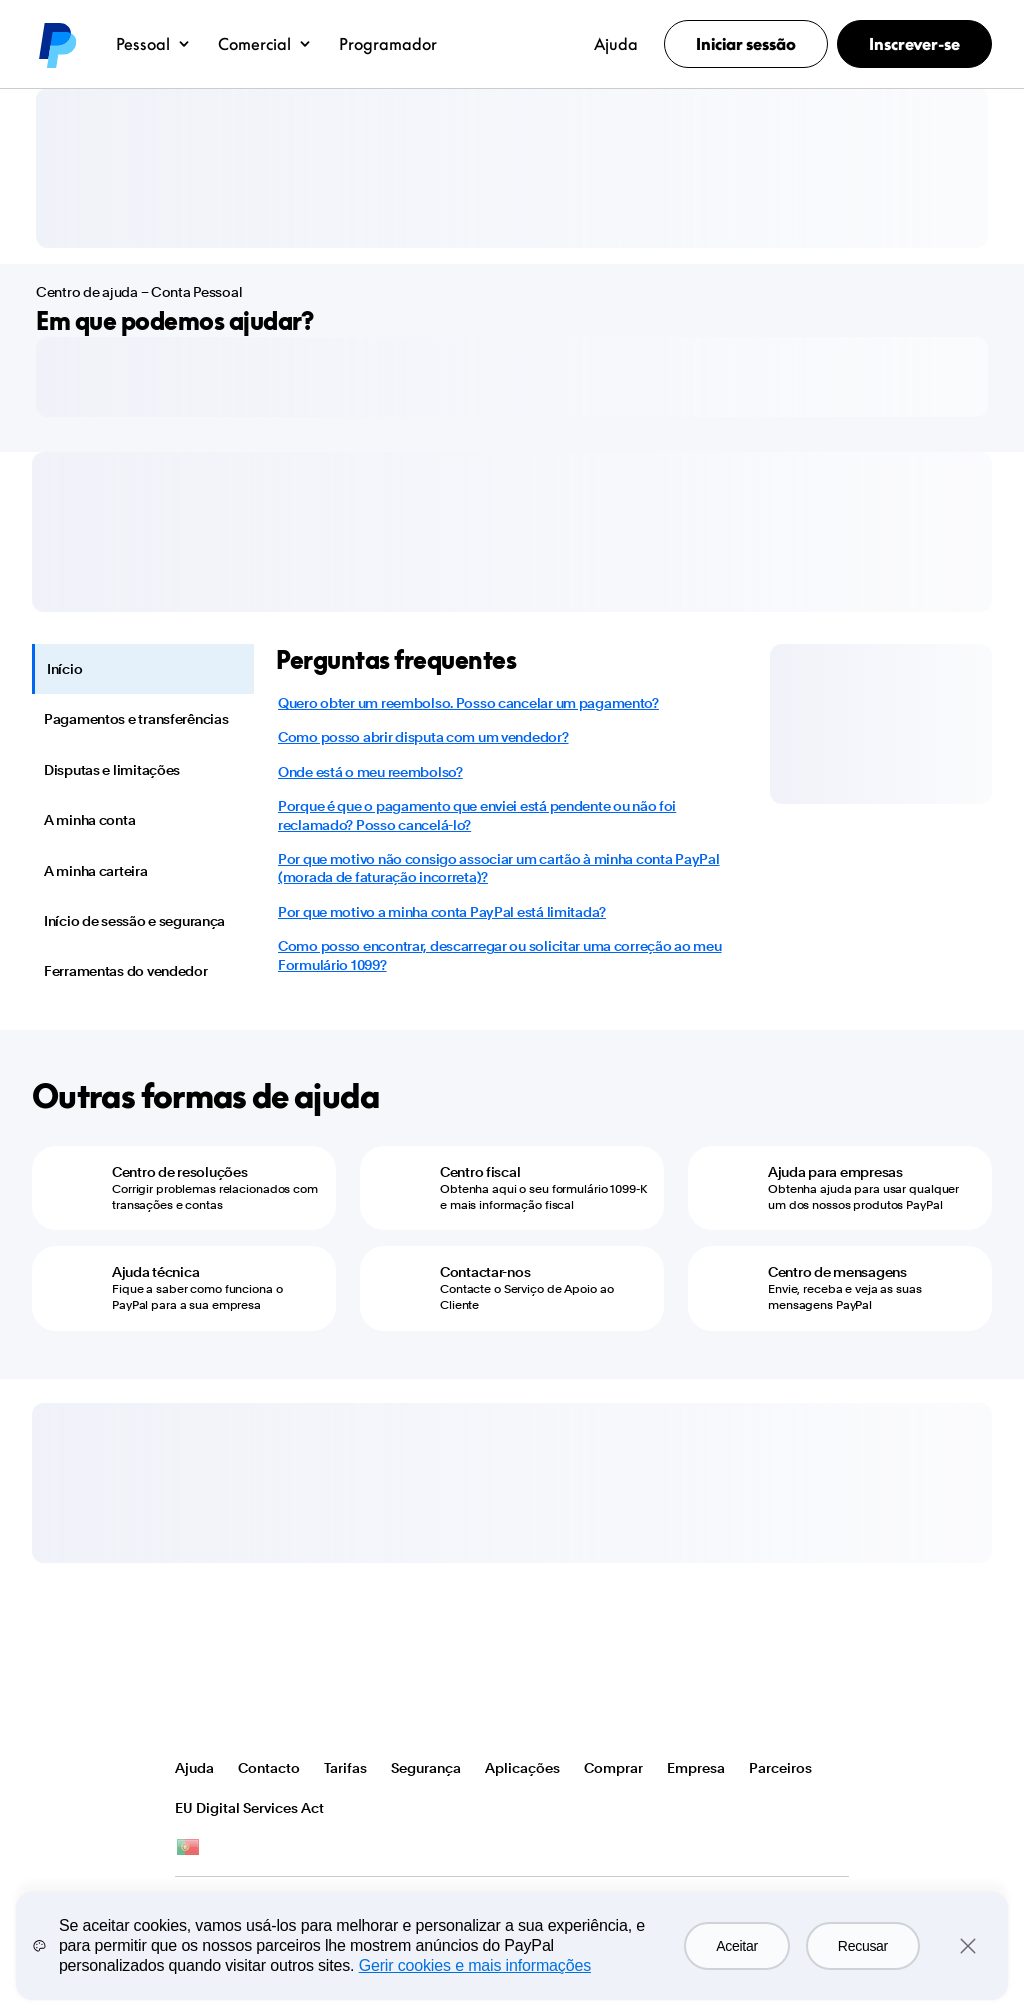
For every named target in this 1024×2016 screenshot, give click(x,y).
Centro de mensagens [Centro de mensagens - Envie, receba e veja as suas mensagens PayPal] (837, 1272)
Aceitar (737, 1946)
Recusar (863, 1946)
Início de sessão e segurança (134, 921)
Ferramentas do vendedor (126, 971)
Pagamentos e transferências (136, 719)
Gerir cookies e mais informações (475, 1965)
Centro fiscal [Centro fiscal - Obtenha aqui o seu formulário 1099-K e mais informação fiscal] (480, 1172)
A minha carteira (96, 871)
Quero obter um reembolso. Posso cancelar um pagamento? (468, 703)
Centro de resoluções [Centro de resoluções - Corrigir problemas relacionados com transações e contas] (179, 1172)
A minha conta (89, 820)
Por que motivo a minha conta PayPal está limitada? (442, 912)
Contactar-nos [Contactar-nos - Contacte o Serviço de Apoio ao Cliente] (485, 1272)
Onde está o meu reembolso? (370, 772)
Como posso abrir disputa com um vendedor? (423, 737)
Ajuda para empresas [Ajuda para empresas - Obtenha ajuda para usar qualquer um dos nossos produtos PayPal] (835, 1172)
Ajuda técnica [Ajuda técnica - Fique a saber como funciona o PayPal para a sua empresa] (155, 1272)
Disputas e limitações (112, 770)
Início (64, 669)
